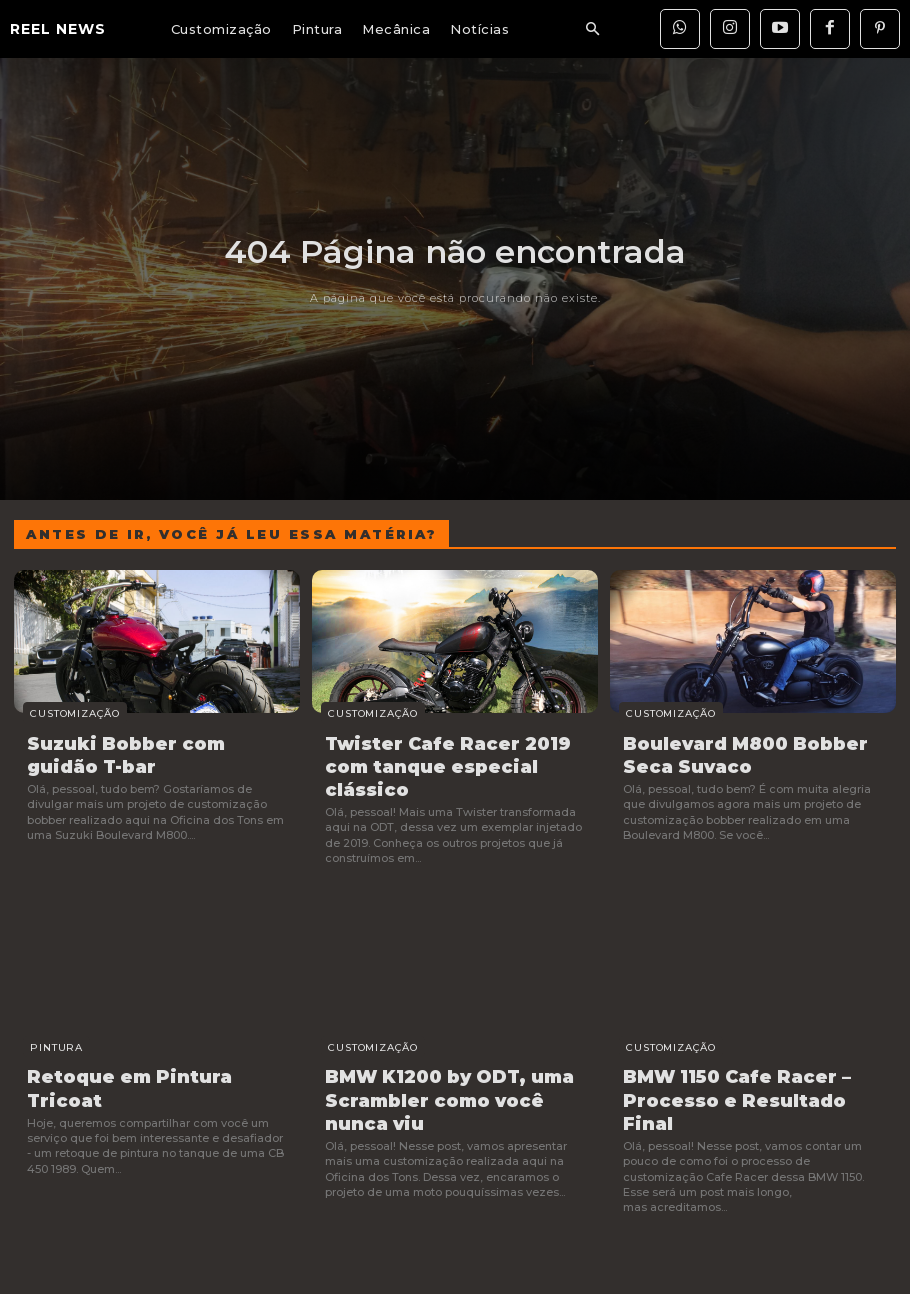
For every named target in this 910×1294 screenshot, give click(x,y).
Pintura (45, 1016)
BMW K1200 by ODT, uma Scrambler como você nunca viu (449, 1064)
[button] (592, 30)
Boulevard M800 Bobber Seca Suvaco (751, 751)
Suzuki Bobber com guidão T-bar (156, 751)
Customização (64, 713)
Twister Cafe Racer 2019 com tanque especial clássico (453, 751)
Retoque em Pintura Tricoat (149, 1044)
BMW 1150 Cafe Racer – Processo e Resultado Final (742, 1054)
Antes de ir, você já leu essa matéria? (231, 534)
